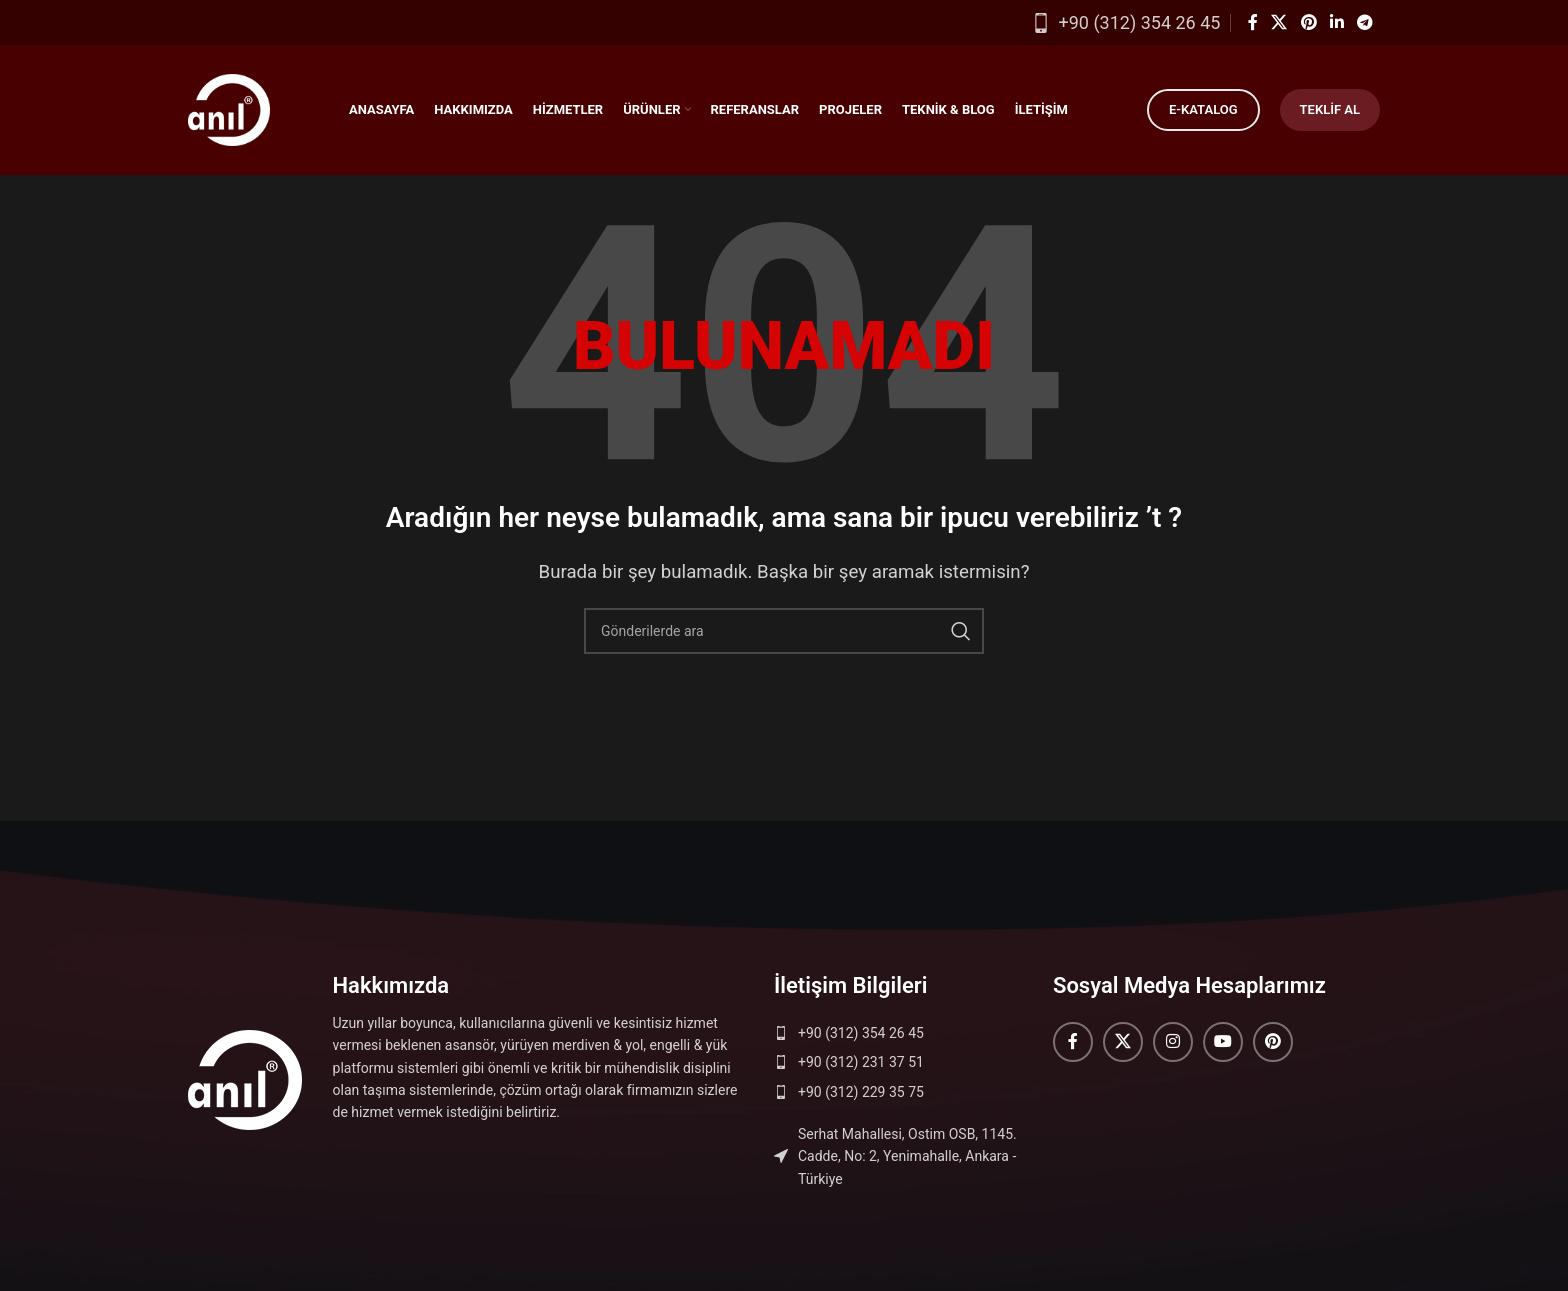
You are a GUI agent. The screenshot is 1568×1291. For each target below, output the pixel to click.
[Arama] (784, 631)
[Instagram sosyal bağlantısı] (1173, 1042)
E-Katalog (1203, 109)
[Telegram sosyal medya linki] (1365, 22)
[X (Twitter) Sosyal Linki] (1279, 22)
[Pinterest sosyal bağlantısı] (1308, 22)
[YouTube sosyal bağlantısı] (1223, 1042)
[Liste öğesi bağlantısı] (903, 1033)
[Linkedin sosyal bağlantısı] (1336, 22)
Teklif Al (1330, 109)
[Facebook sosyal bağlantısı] (1252, 22)
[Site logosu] (229, 108)
